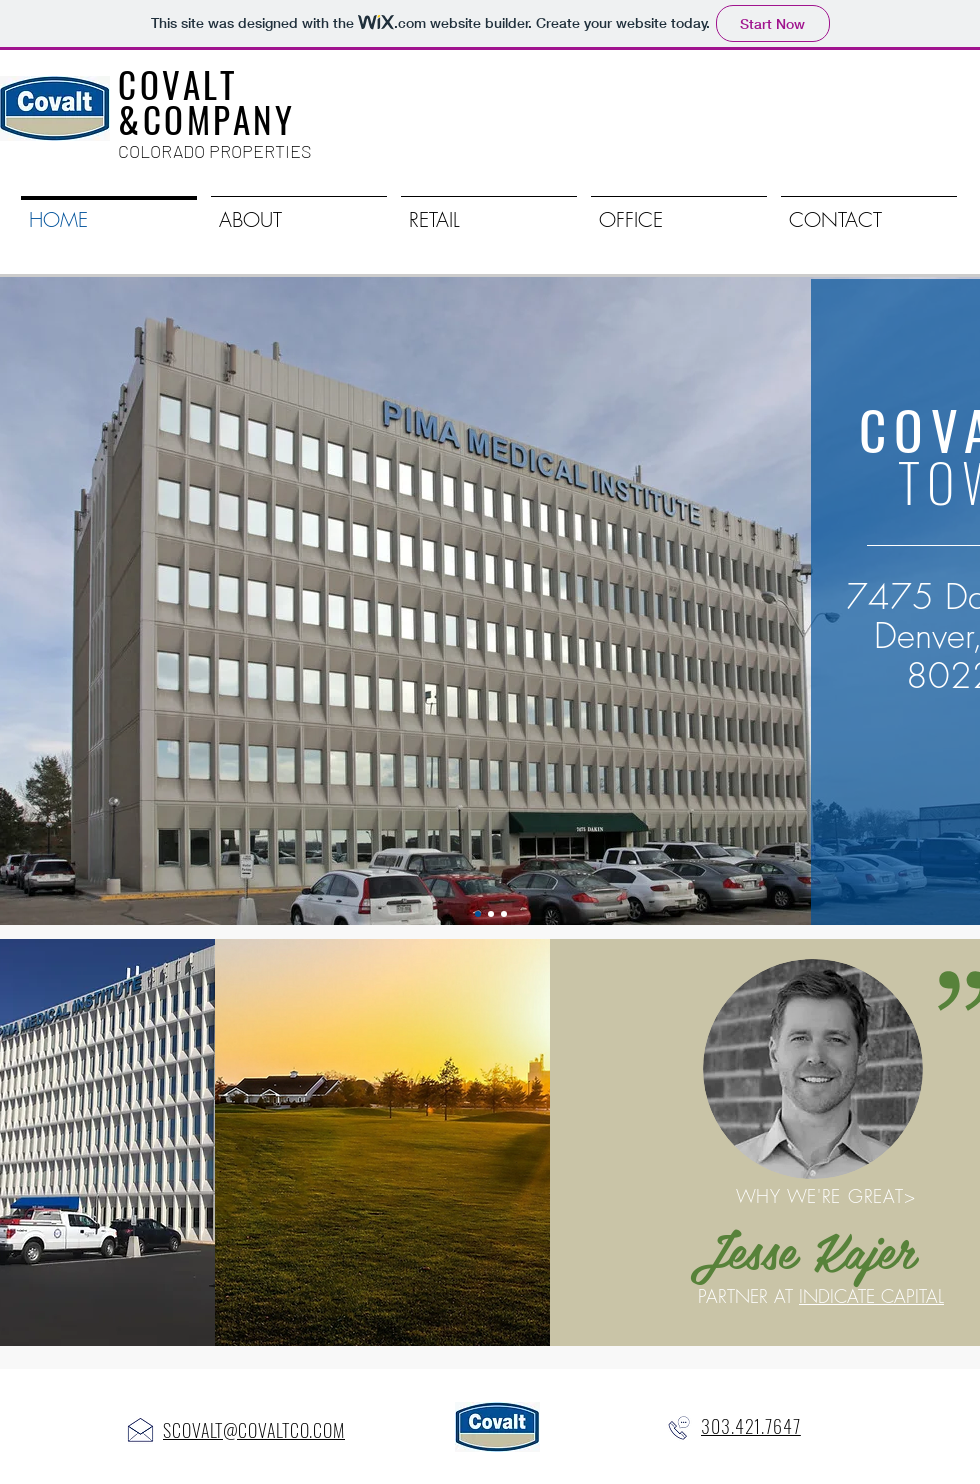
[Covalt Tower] (478, 914)
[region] (486, 1142)
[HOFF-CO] (491, 914)
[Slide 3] (504, 914)
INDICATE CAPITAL (871, 1296)
